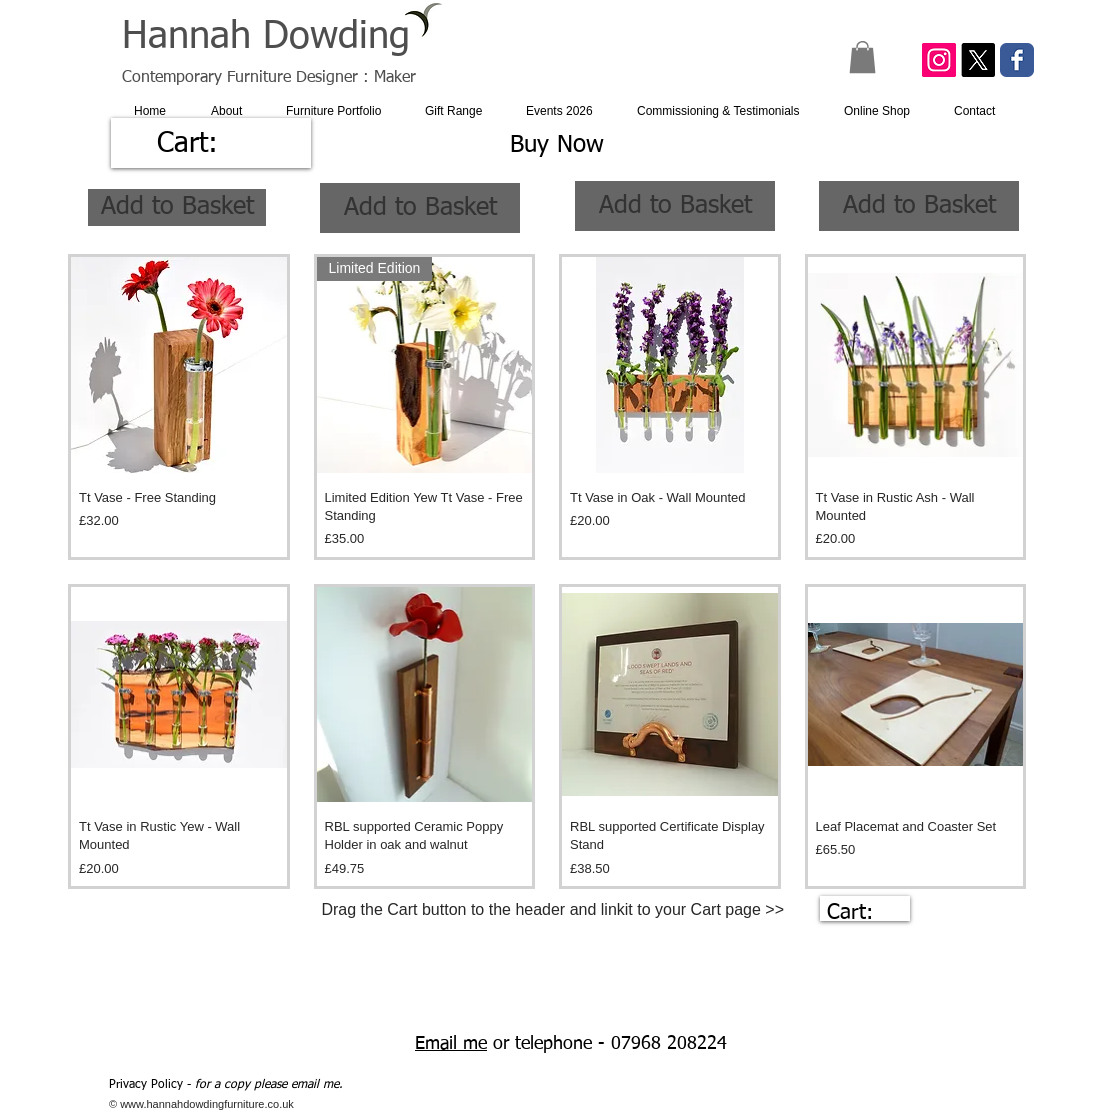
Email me (451, 1044)
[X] (978, 60)
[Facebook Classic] (1017, 60)
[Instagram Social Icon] (939, 60)
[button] (862, 57)
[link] (210, 142)
